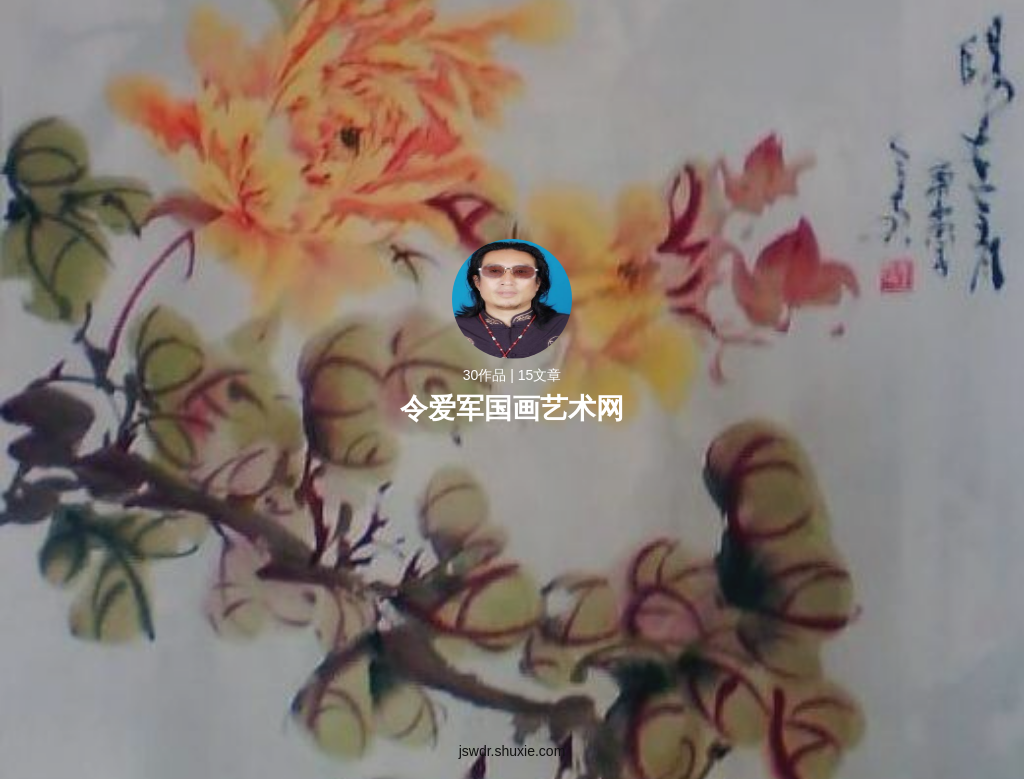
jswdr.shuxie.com (512, 751)
